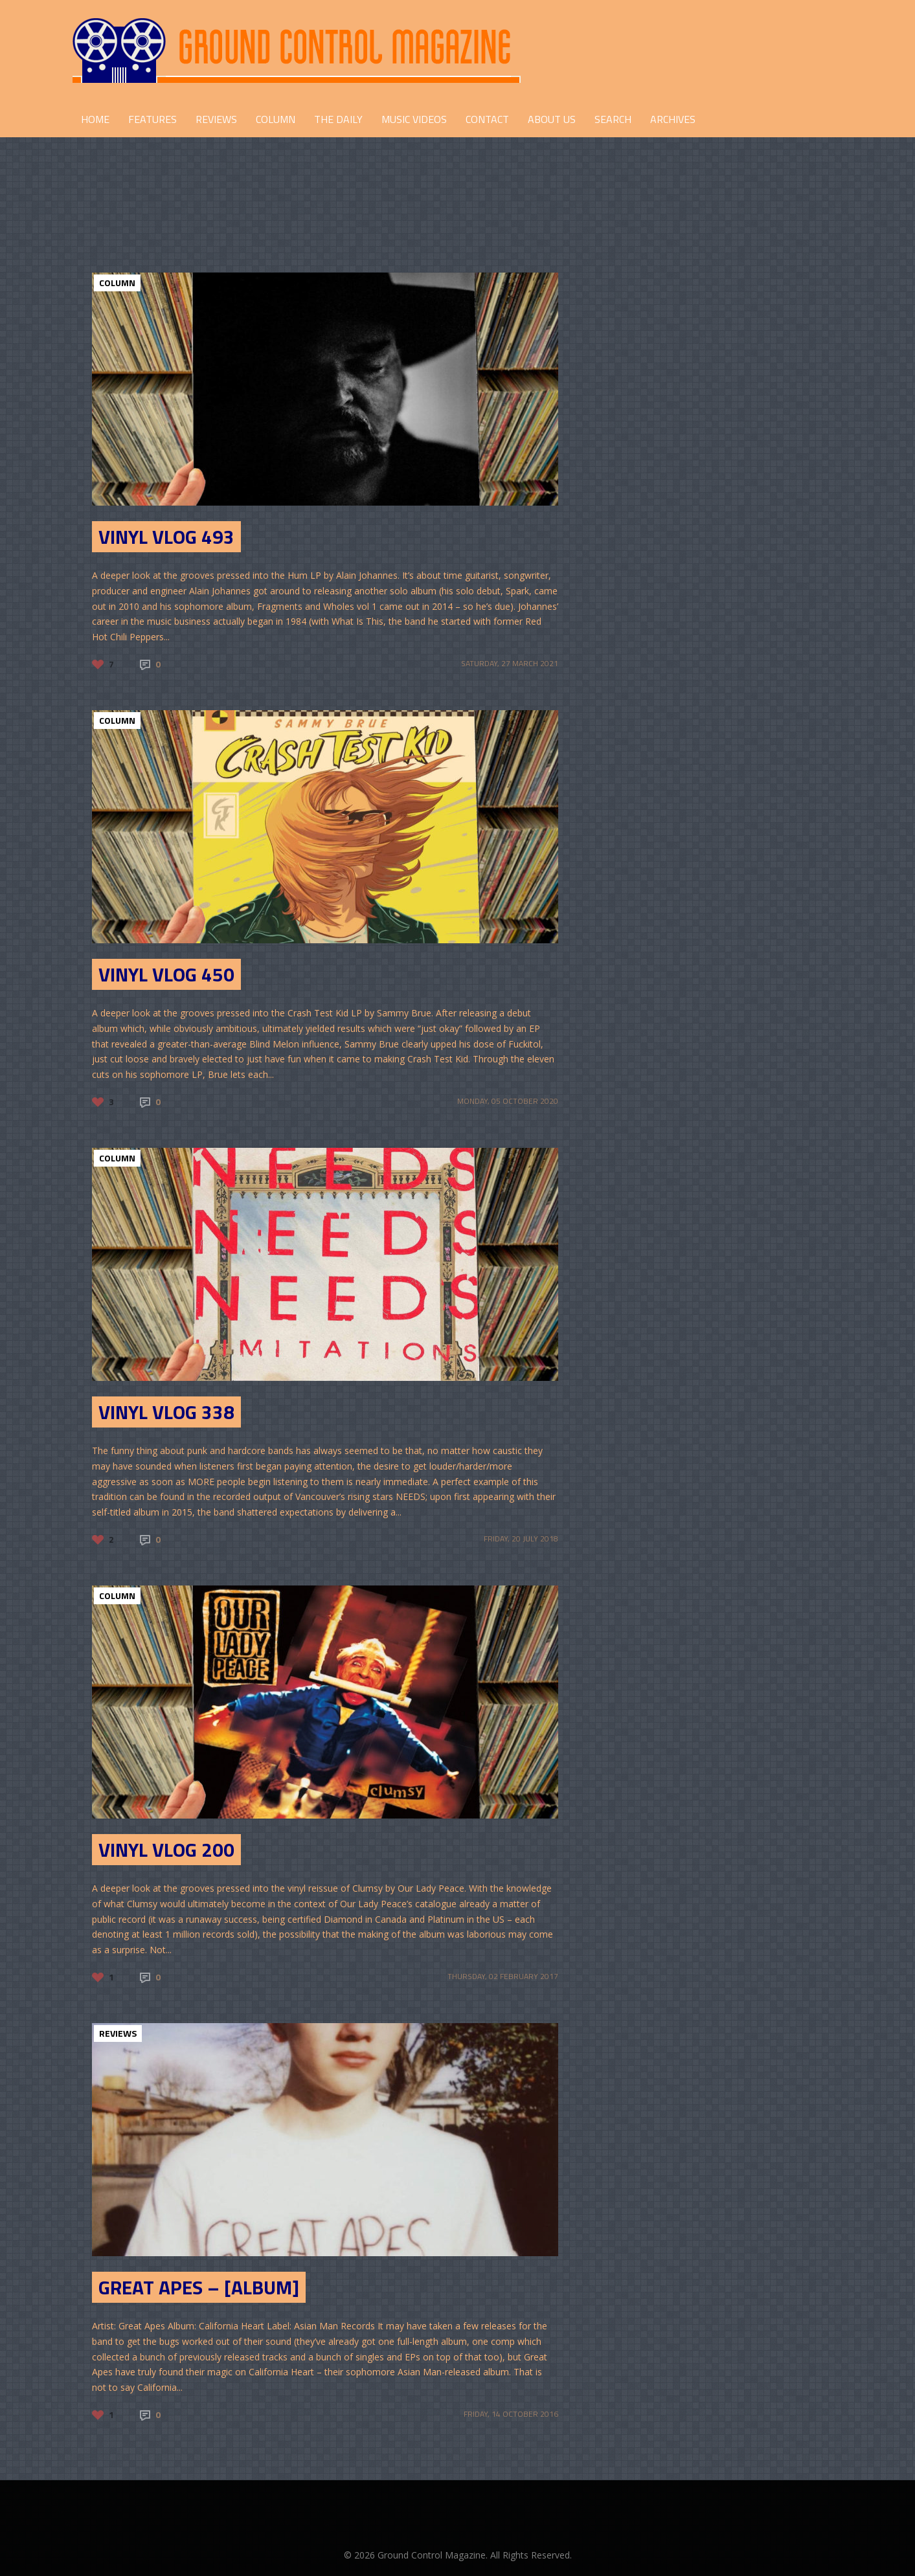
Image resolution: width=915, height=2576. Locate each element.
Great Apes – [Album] (198, 2287)
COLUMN (275, 119)
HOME (95, 119)
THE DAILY (338, 119)
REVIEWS (216, 119)
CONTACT (487, 119)
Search (612, 119)
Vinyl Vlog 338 (166, 1412)
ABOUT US (552, 119)
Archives (672, 119)
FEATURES (152, 119)
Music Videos (414, 119)
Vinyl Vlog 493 (166, 537)
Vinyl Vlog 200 (166, 1850)
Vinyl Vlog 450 (166, 974)
